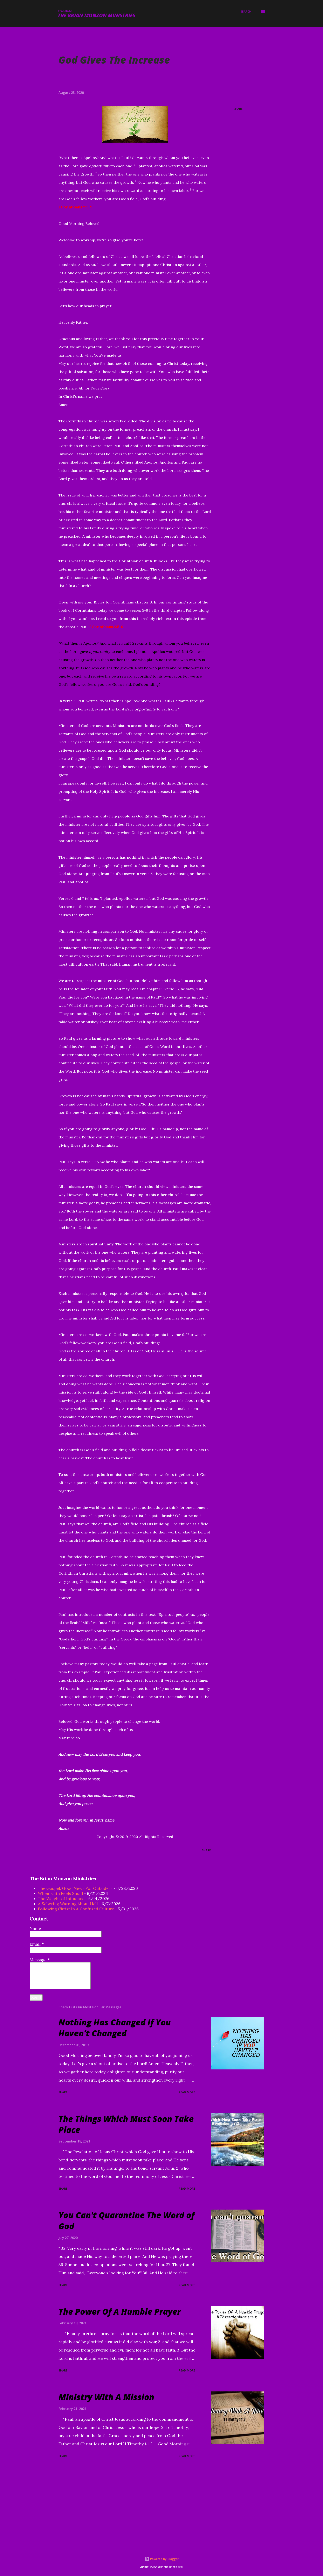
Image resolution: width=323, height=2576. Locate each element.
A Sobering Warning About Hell (68, 1903)
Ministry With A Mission (106, 2397)
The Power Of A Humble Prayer (120, 2311)
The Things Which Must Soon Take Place (126, 2124)
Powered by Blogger (161, 2559)
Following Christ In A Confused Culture (76, 1908)
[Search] (245, 11)
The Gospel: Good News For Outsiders (75, 1888)
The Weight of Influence (61, 1898)
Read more (187, 2092)
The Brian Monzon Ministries (96, 15)
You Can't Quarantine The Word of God (126, 2220)
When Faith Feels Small (60, 1893)
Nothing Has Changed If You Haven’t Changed (115, 2028)
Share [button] (238, 109)
